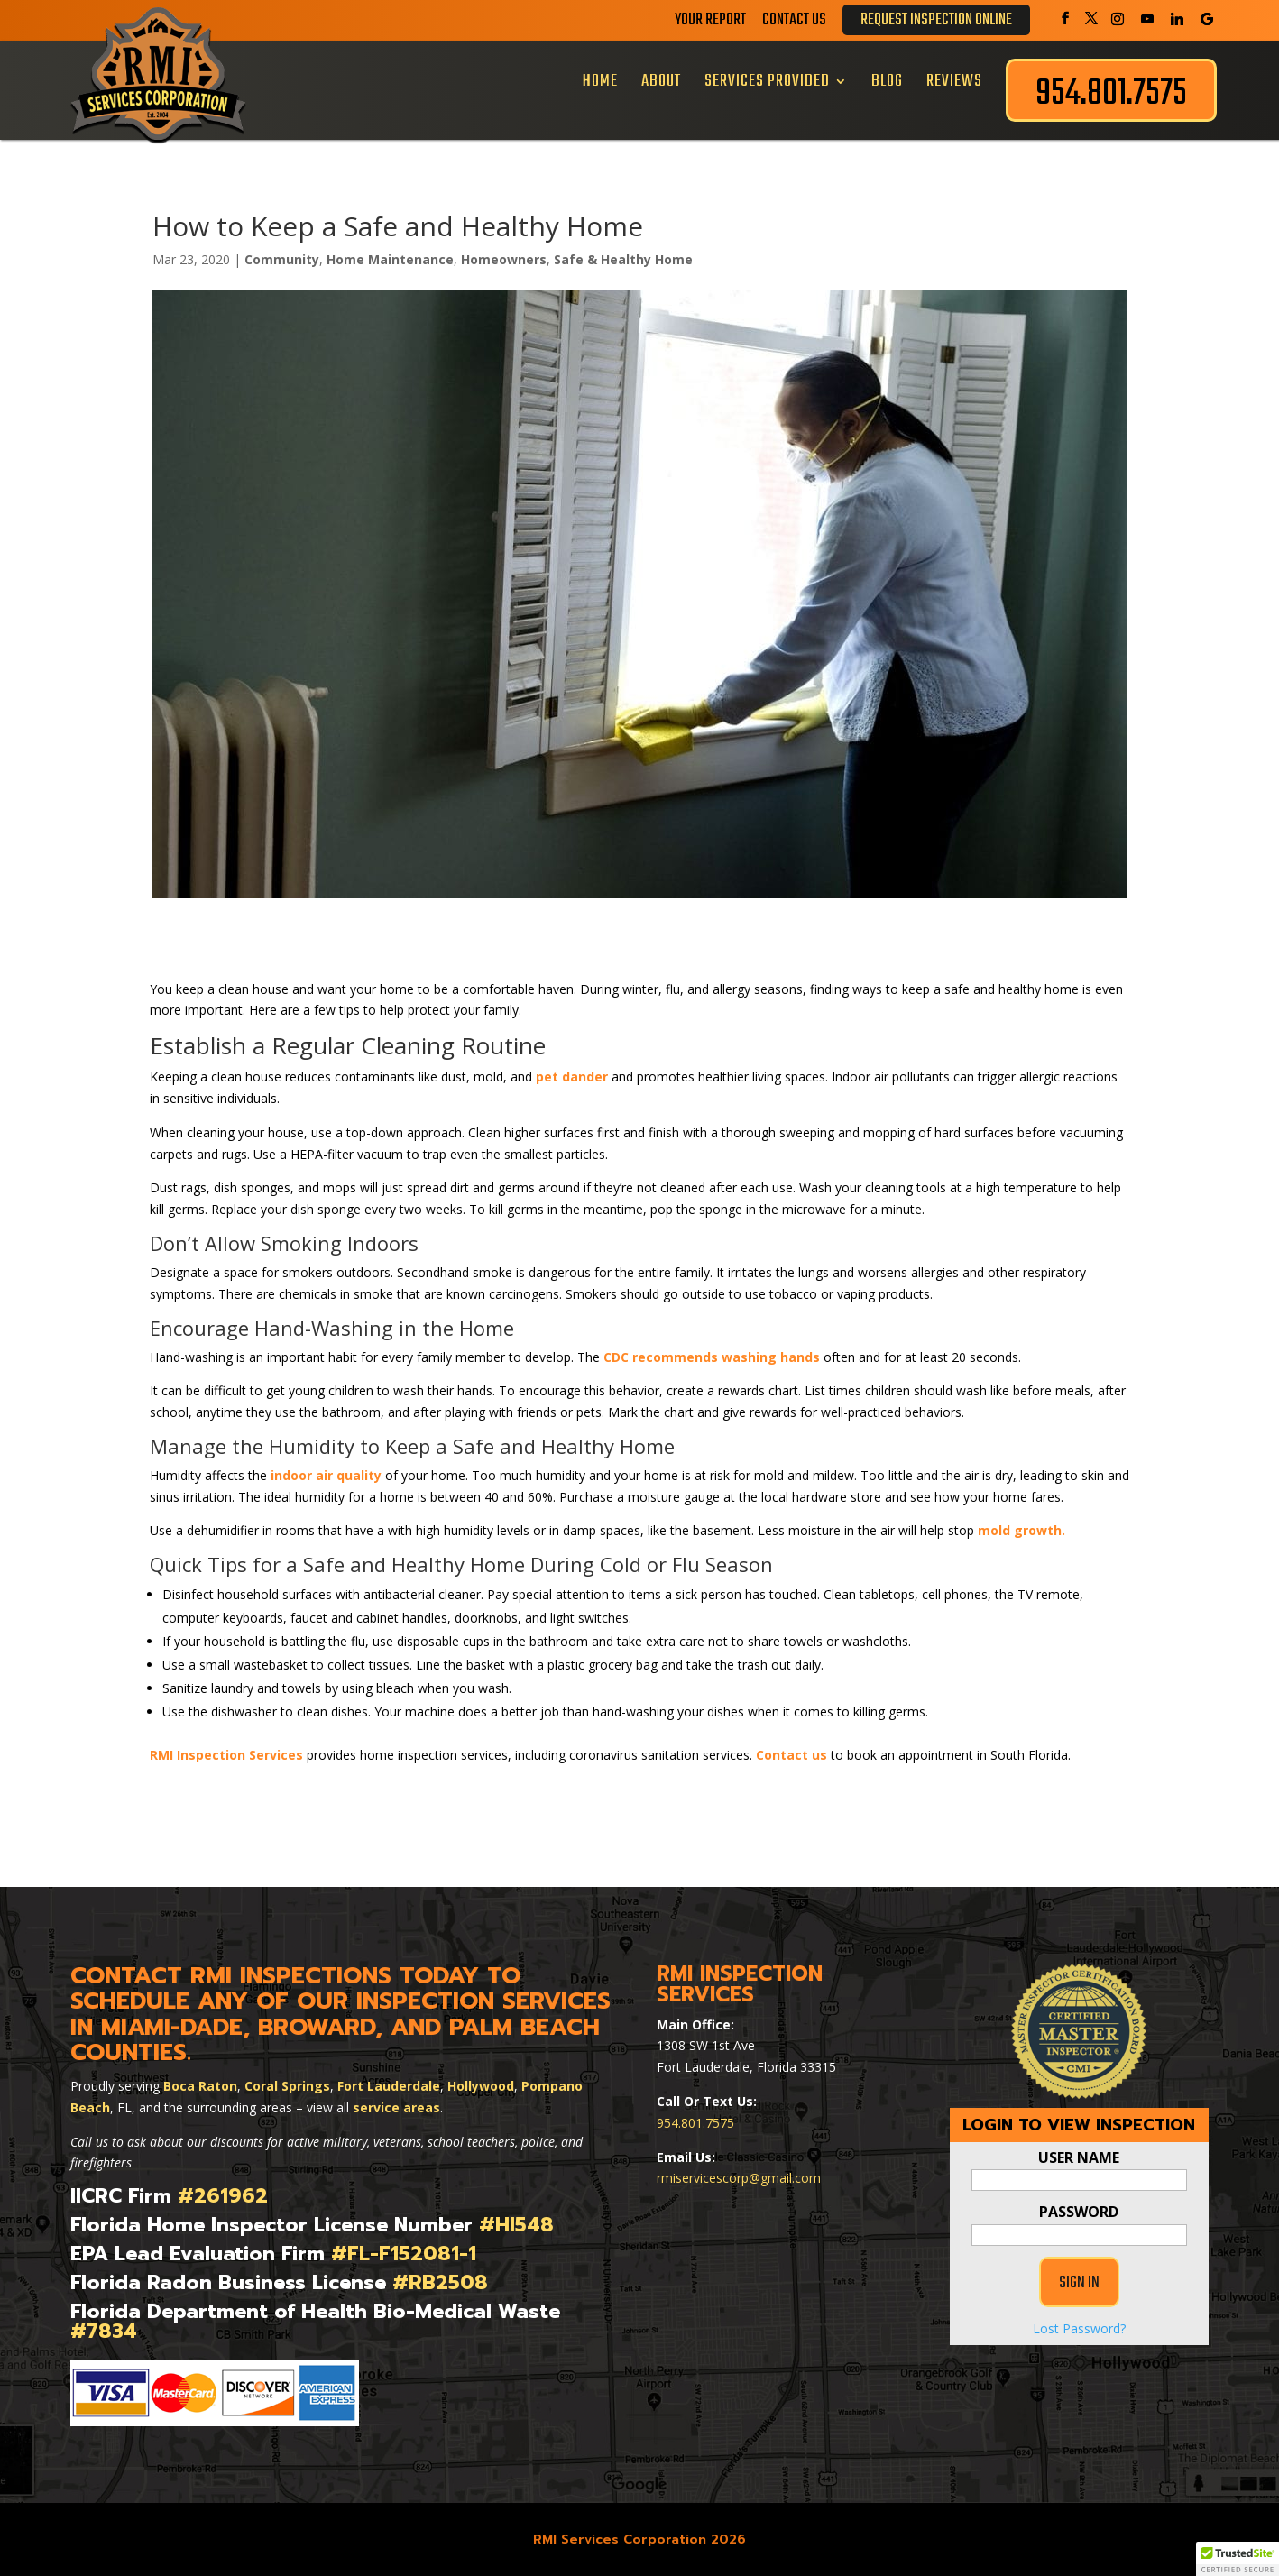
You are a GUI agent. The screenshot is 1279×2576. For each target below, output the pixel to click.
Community (281, 259)
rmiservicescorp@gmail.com (739, 2177)
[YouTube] (1147, 19)
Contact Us (794, 23)
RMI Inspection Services (226, 1754)
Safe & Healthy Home (623, 259)
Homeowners (504, 259)
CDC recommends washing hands (711, 1357)
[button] (1237, 2559)
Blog (887, 81)
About (661, 81)
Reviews (954, 81)
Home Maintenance (390, 259)
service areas (396, 2107)
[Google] (1207, 19)
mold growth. (1021, 1530)
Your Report (710, 23)
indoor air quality (326, 1475)
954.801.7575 (695, 2122)
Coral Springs (287, 2085)
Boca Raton (200, 2085)
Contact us (791, 1754)
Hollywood (480, 2085)
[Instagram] (1117, 19)
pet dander (572, 1076)
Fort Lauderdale (388, 2085)
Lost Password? (1079, 2328)
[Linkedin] (1177, 19)
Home (600, 81)
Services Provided (767, 81)
